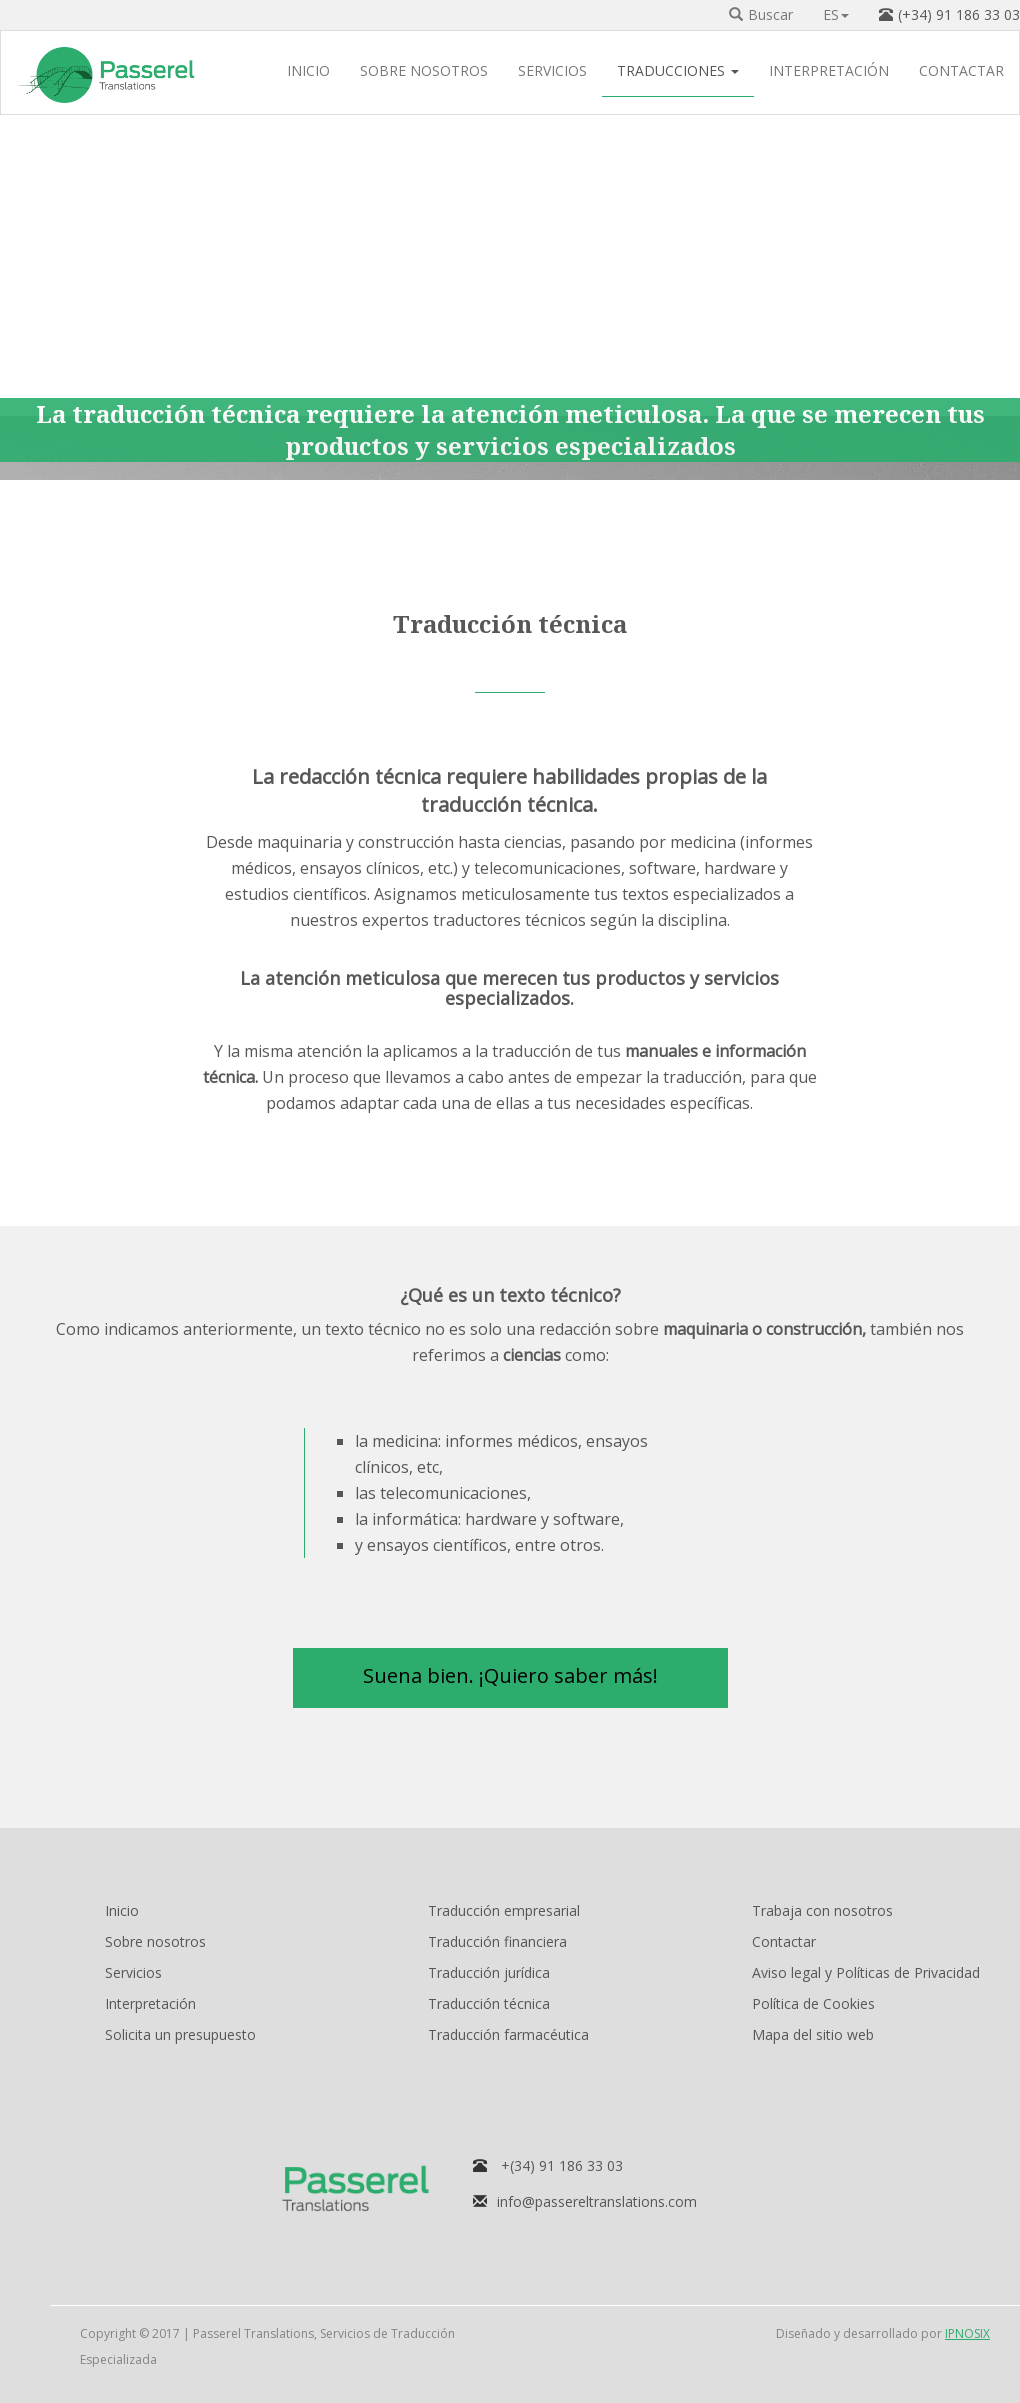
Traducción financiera (497, 1941)
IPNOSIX (967, 2333)
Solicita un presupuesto (180, 2034)
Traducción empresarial (504, 1910)
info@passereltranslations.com (597, 2201)
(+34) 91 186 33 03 (959, 14)
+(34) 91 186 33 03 (562, 2165)
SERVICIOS (552, 72)
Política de (813, 2003)
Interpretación (150, 2003)
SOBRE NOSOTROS (424, 72)
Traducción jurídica (489, 1972)
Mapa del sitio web (813, 2034)
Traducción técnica (489, 2003)
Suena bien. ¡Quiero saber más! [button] (510, 1675)
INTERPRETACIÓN (829, 72)
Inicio (122, 1910)
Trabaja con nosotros (822, 1910)
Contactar (784, 1941)
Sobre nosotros (155, 1941)
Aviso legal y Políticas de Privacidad (866, 1972)
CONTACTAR (961, 72)
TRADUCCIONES (678, 72)
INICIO (308, 72)
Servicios (133, 1972)
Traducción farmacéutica (508, 2034)
